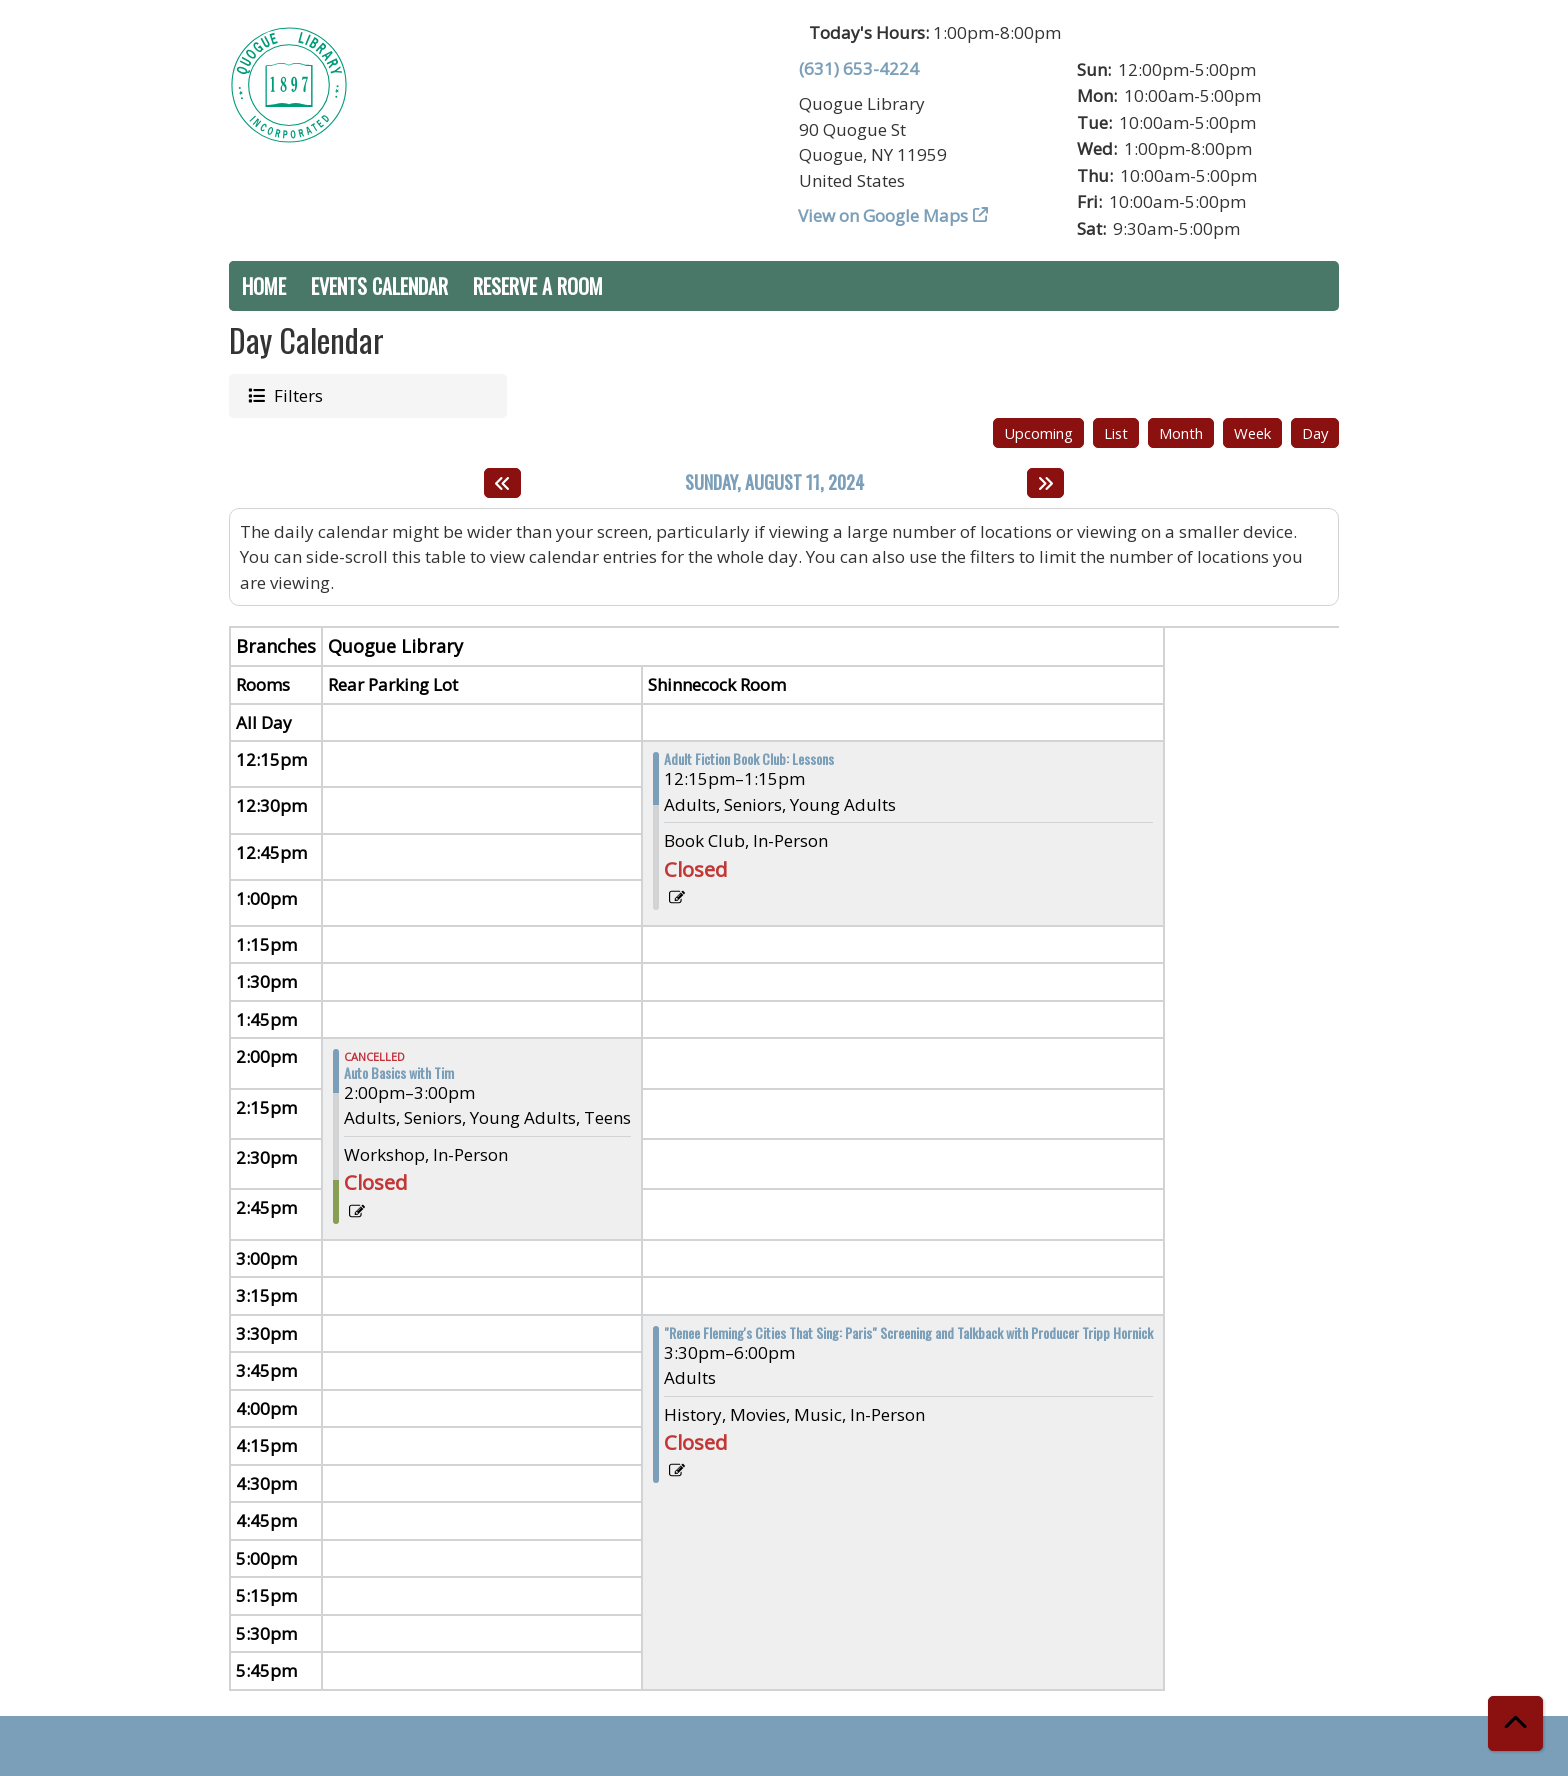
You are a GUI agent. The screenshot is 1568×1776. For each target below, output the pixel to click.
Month (1181, 433)
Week (1252, 433)
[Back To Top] (1515, 1723)
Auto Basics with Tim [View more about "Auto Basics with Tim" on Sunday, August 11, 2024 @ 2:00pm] (399, 1073)
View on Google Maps (883, 215)
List (1116, 433)
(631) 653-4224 (859, 68)
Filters (296, 395)
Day (1315, 433)
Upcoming (1038, 433)
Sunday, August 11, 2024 (774, 483)
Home (264, 286)
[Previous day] (502, 483)
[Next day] (1045, 483)
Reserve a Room (538, 286)
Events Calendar (379, 286)
